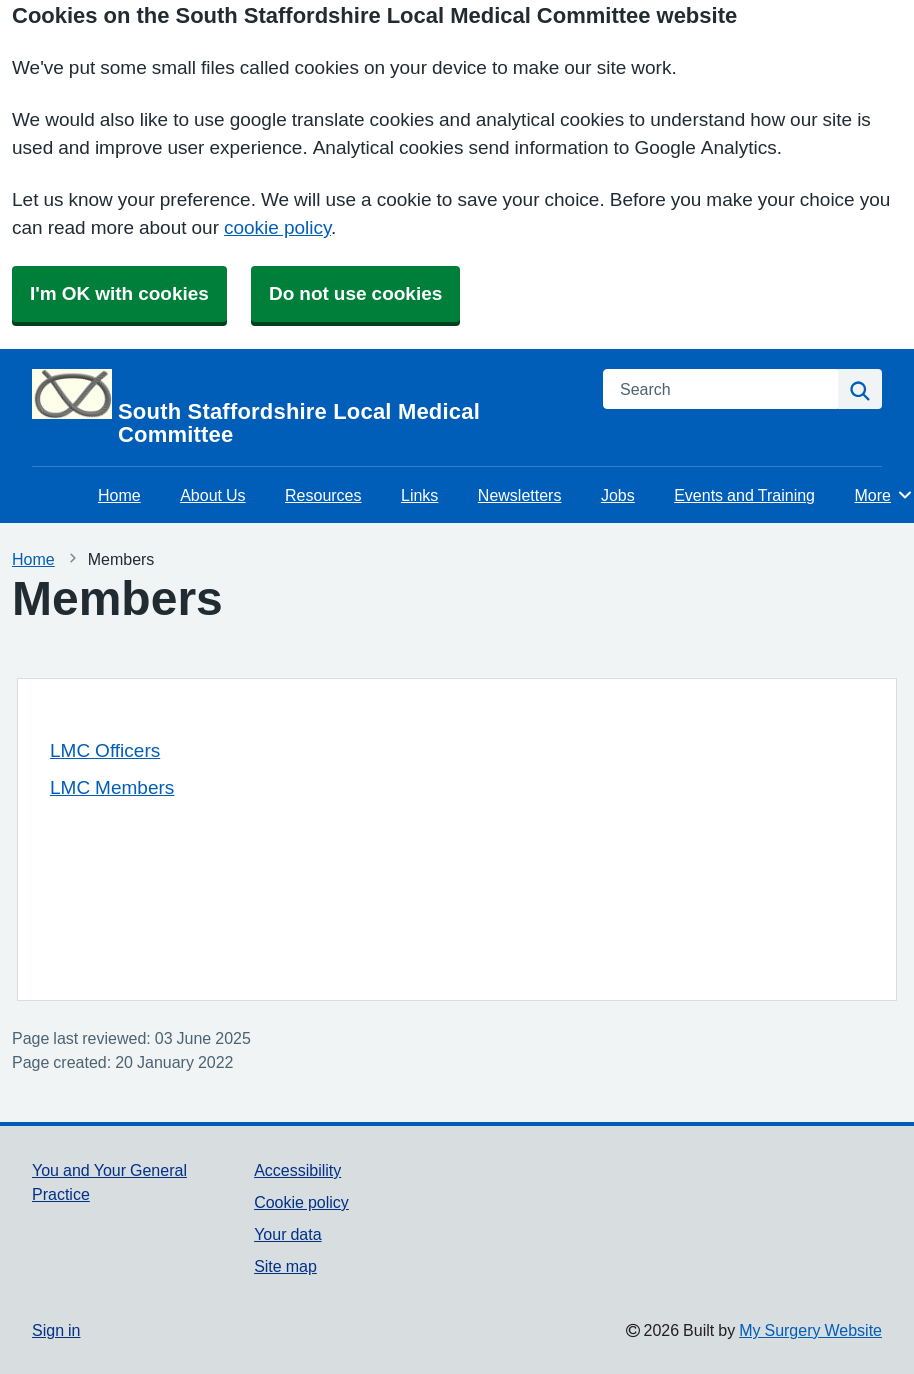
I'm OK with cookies (119, 293)
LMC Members (112, 787)
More (884, 495)
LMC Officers (105, 750)
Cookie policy (301, 1202)
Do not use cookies (355, 293)
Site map (285, 1266)
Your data (287, 1234)
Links (419, 495)
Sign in (56, 1330)
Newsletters (520, 495)
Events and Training (744, 495)
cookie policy (277, 227)
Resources (323, 495)
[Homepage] (305, 407)
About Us (212, 495)
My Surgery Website (810, 1330)
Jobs (618, 495)
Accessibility (297, 1170)
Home (119, 495)
